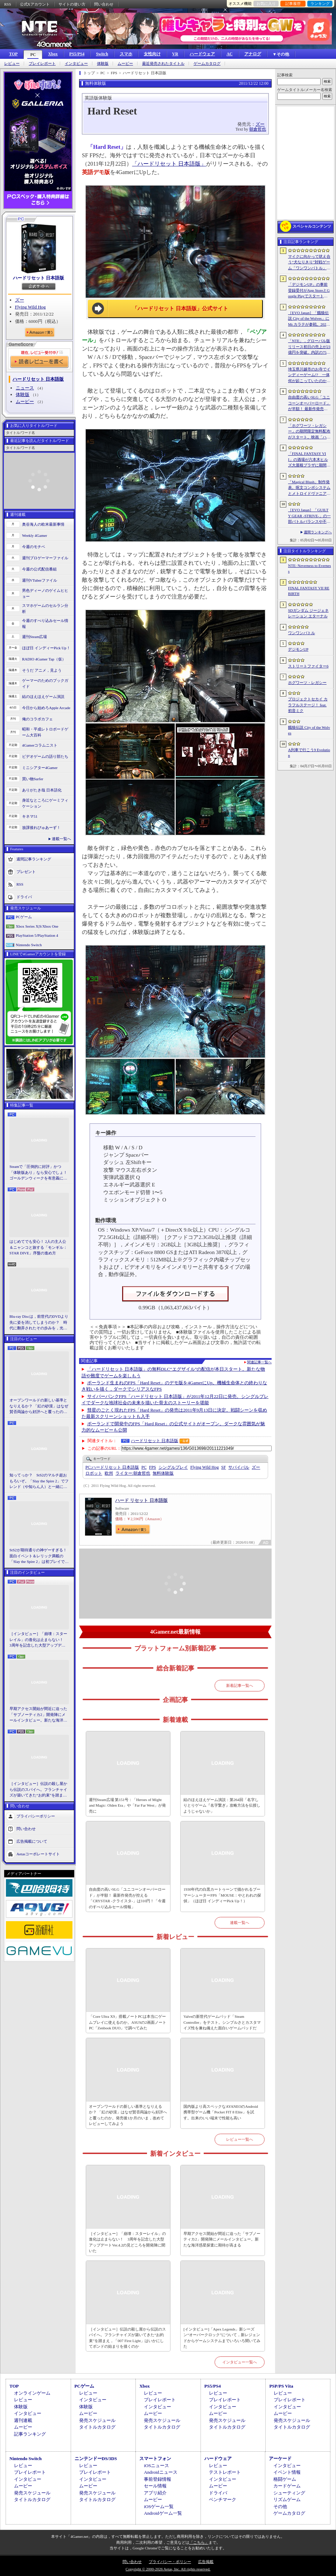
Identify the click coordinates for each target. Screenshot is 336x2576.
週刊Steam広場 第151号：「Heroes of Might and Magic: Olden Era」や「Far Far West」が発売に (127, 1805)
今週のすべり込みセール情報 (45, 623)
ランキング (320, 3)
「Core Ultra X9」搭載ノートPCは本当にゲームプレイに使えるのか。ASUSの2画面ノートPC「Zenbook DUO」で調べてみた (127, 2022)
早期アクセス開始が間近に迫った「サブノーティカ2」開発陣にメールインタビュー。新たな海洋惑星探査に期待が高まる (38, 1714)
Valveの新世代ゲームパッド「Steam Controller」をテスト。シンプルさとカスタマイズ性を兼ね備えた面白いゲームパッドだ (222, 2022)
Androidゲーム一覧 (163, 2513)
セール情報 (155, 2485)
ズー (19, 300)
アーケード (280, 2458)
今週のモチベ (33, 547)
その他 (280, 2506)
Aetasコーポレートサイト (38, 1853)
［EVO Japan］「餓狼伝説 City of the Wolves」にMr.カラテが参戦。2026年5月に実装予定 (308, 319)
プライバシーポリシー (35, 1816)
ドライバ (24, 897)
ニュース (25, 387)
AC (229, 53)
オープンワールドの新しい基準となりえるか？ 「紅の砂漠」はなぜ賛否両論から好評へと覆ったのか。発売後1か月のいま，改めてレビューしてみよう (38, 1406)
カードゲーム (287, 2485)
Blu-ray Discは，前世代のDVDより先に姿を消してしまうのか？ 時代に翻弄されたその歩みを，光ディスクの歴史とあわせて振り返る (38, 1322)
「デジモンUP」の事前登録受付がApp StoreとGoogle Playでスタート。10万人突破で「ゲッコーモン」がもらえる (309, 290)
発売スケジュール (97, 2420)
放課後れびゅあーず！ (41, 827)
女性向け (152, 53)
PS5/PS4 (76, 53)
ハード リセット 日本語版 (141, 1500)
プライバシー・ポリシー (170, 2562)
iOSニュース (156, 2465)
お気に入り (266, 3)
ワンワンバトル (301, 633)
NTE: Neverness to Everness (309, 568)
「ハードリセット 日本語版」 (169, 164)
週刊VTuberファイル (39, 580)
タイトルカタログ (97, 2427)
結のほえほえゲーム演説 (43, 696)
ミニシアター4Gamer (39, 768)
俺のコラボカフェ (37, 719)
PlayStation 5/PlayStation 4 (37, 935)
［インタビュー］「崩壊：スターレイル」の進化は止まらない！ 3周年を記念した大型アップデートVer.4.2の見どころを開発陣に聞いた (38, 1640)
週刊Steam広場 (34, 637)
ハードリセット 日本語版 (38, 278)
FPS (152, 1467)
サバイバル (238, 1467)
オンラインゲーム (32, 2393)
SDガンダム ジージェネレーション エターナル (308, 613)
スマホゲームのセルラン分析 (45, 608)
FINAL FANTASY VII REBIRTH (308, 591)
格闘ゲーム (284, 2479)
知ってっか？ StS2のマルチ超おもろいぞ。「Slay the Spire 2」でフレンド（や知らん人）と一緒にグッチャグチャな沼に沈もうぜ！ (39, 1481)
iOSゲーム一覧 (159, 2506)
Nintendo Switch (29, 945)
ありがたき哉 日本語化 (42, 790)
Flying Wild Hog (30, 307)
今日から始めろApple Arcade (46, 708)
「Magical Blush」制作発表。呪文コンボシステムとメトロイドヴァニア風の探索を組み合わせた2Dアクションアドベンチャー (309, 488)
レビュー (12, 63)
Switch (102, 53)
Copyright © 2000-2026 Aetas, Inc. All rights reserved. (168, 2569)
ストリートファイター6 (308, 666)
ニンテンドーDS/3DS (96, 2458)
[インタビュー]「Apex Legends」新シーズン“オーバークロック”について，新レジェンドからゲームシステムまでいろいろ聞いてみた (221, 2338)
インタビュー (76, 63)
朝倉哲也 (257, 129)
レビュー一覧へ (239, 2139)
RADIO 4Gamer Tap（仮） (44, 659)
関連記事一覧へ (259, 1362)
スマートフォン (155, 2458)
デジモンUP (298, 649)
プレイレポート (42, 63)
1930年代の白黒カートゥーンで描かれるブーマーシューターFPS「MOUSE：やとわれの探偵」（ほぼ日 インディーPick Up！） (222, 1895)
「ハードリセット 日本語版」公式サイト (180, 308)
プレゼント (26, 872)
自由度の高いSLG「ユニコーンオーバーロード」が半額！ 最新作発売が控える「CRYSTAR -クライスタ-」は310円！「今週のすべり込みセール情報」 (127, 1898)
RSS (7, 4)
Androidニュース (160, 2472)
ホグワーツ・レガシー (307, 682)
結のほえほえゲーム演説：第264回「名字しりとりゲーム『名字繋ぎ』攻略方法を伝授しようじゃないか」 (221, 1805)
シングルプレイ (173, 1467)
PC (33, 54)
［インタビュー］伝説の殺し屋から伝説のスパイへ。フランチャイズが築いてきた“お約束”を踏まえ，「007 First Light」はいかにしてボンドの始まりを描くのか (38, 1789)
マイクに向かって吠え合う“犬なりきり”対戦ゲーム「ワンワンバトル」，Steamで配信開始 (309, 262)
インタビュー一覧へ (239, 2362)
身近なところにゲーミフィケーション (45, 803)
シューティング (289, 2492)
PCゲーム (24, 917)
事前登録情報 (157, 2479)
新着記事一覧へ (239, 1685)
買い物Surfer (32, 779)
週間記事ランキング (33, 859)
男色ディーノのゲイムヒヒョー (45, 593)
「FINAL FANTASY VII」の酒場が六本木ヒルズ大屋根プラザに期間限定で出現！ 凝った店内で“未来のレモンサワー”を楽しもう (309, 459)
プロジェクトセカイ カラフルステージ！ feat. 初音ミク (308, 705)
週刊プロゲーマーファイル (45, 558)
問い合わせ (103, 4)
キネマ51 (29, 816)
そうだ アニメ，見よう (42, 670)
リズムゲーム (287, 2499)
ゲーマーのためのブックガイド (45, 683)
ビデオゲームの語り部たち (45, 756)
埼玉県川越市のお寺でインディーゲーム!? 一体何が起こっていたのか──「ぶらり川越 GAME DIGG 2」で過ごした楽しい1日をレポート (309, 375)
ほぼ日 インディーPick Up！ (46, 648)
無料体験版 (163, 1473)
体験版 (102, 63)
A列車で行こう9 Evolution (309, 753)
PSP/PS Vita (281, 2386)
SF (223, 1467)
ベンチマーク (222, 2499)
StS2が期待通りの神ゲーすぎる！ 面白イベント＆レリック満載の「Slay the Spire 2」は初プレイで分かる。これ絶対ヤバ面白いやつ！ (39, 1556)
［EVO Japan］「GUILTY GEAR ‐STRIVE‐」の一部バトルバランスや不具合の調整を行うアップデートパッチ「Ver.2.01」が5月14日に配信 (309, 516)
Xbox (52, 53)
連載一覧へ (61, 839)
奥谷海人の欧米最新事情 (43, 524)
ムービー (125, 63)
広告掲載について (31, 1841)
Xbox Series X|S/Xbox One (37, 926)
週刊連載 (23, 2420)
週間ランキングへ (318, 532)
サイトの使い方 (71, 4)
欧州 (109, 1473)
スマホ (126, 53)
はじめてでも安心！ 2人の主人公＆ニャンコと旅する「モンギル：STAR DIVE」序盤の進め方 (38, 1247)
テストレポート (225, 2472)
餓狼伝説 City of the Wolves (309, 730)
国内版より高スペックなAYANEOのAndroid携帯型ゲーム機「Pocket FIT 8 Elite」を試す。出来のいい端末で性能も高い (220, 2112)
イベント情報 (287, 2472)
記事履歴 (293, 3)
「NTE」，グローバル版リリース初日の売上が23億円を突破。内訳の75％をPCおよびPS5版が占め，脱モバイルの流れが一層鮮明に (309, 347)
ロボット (93, 1473)
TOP (13, 53)
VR (175, 53)
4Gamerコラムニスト (39, 745)
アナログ (252, 53)
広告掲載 (206, 2562)
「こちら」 (199, 2542)
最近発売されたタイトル (163, 63)
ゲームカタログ (207, 63)
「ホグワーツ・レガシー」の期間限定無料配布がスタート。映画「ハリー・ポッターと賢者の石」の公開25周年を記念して (309, 431)
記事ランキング (30, 2434)
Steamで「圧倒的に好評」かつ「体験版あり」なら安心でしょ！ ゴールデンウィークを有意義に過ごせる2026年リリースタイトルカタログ (39, 1172)
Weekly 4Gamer (34, 535)
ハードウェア (202, 53)
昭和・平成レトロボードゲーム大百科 (45, 732)
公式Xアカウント (35, 4)
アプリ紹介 (155, 2492)
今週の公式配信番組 (39, 569)
